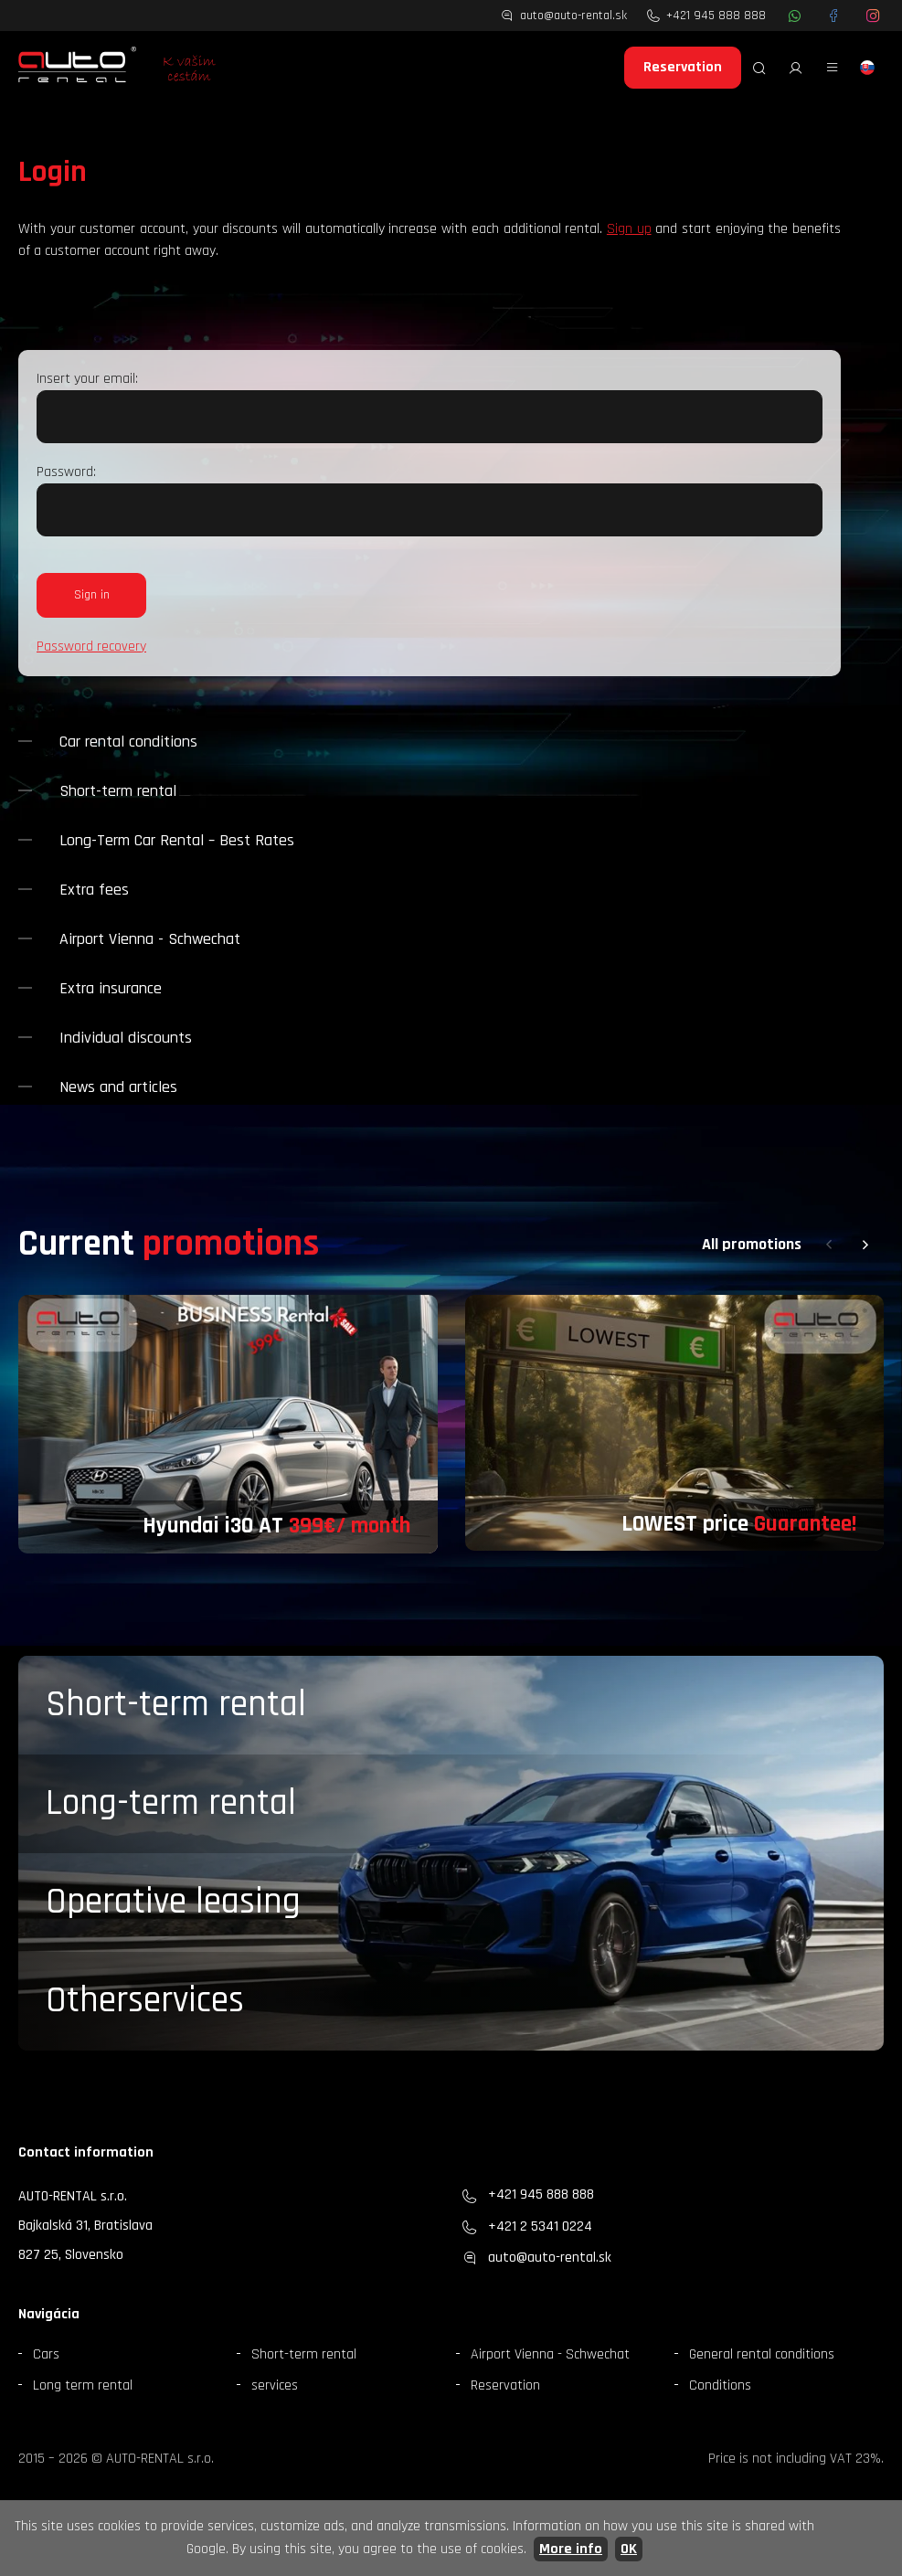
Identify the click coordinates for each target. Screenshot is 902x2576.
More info (570, 2549)
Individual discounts (125, 1037)
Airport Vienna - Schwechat (149, 938)
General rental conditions (761, 2354)
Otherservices (145, 2000)
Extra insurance (110, 988)
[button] (829, 1244)
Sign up (629, 229)
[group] (228, 1424)
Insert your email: (87, 378)
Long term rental (83, 2385)
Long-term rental (171, 1803)
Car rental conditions (128, 741)
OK (629, 2549)
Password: (66, 472)
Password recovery (91, 646)
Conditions (720, 2385)
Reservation (682, 67)
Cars (46, 2354)
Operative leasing (173, 1902)
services (274, 2385)
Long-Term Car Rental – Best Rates (176, 840)
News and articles (118, 1086)
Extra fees (94, 889)
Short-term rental (117, 790)
